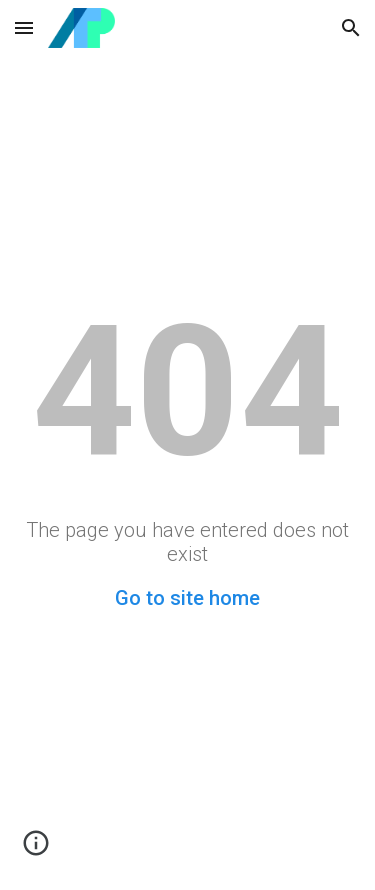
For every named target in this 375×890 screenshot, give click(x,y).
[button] (24, 27)
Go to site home (187, 598)
